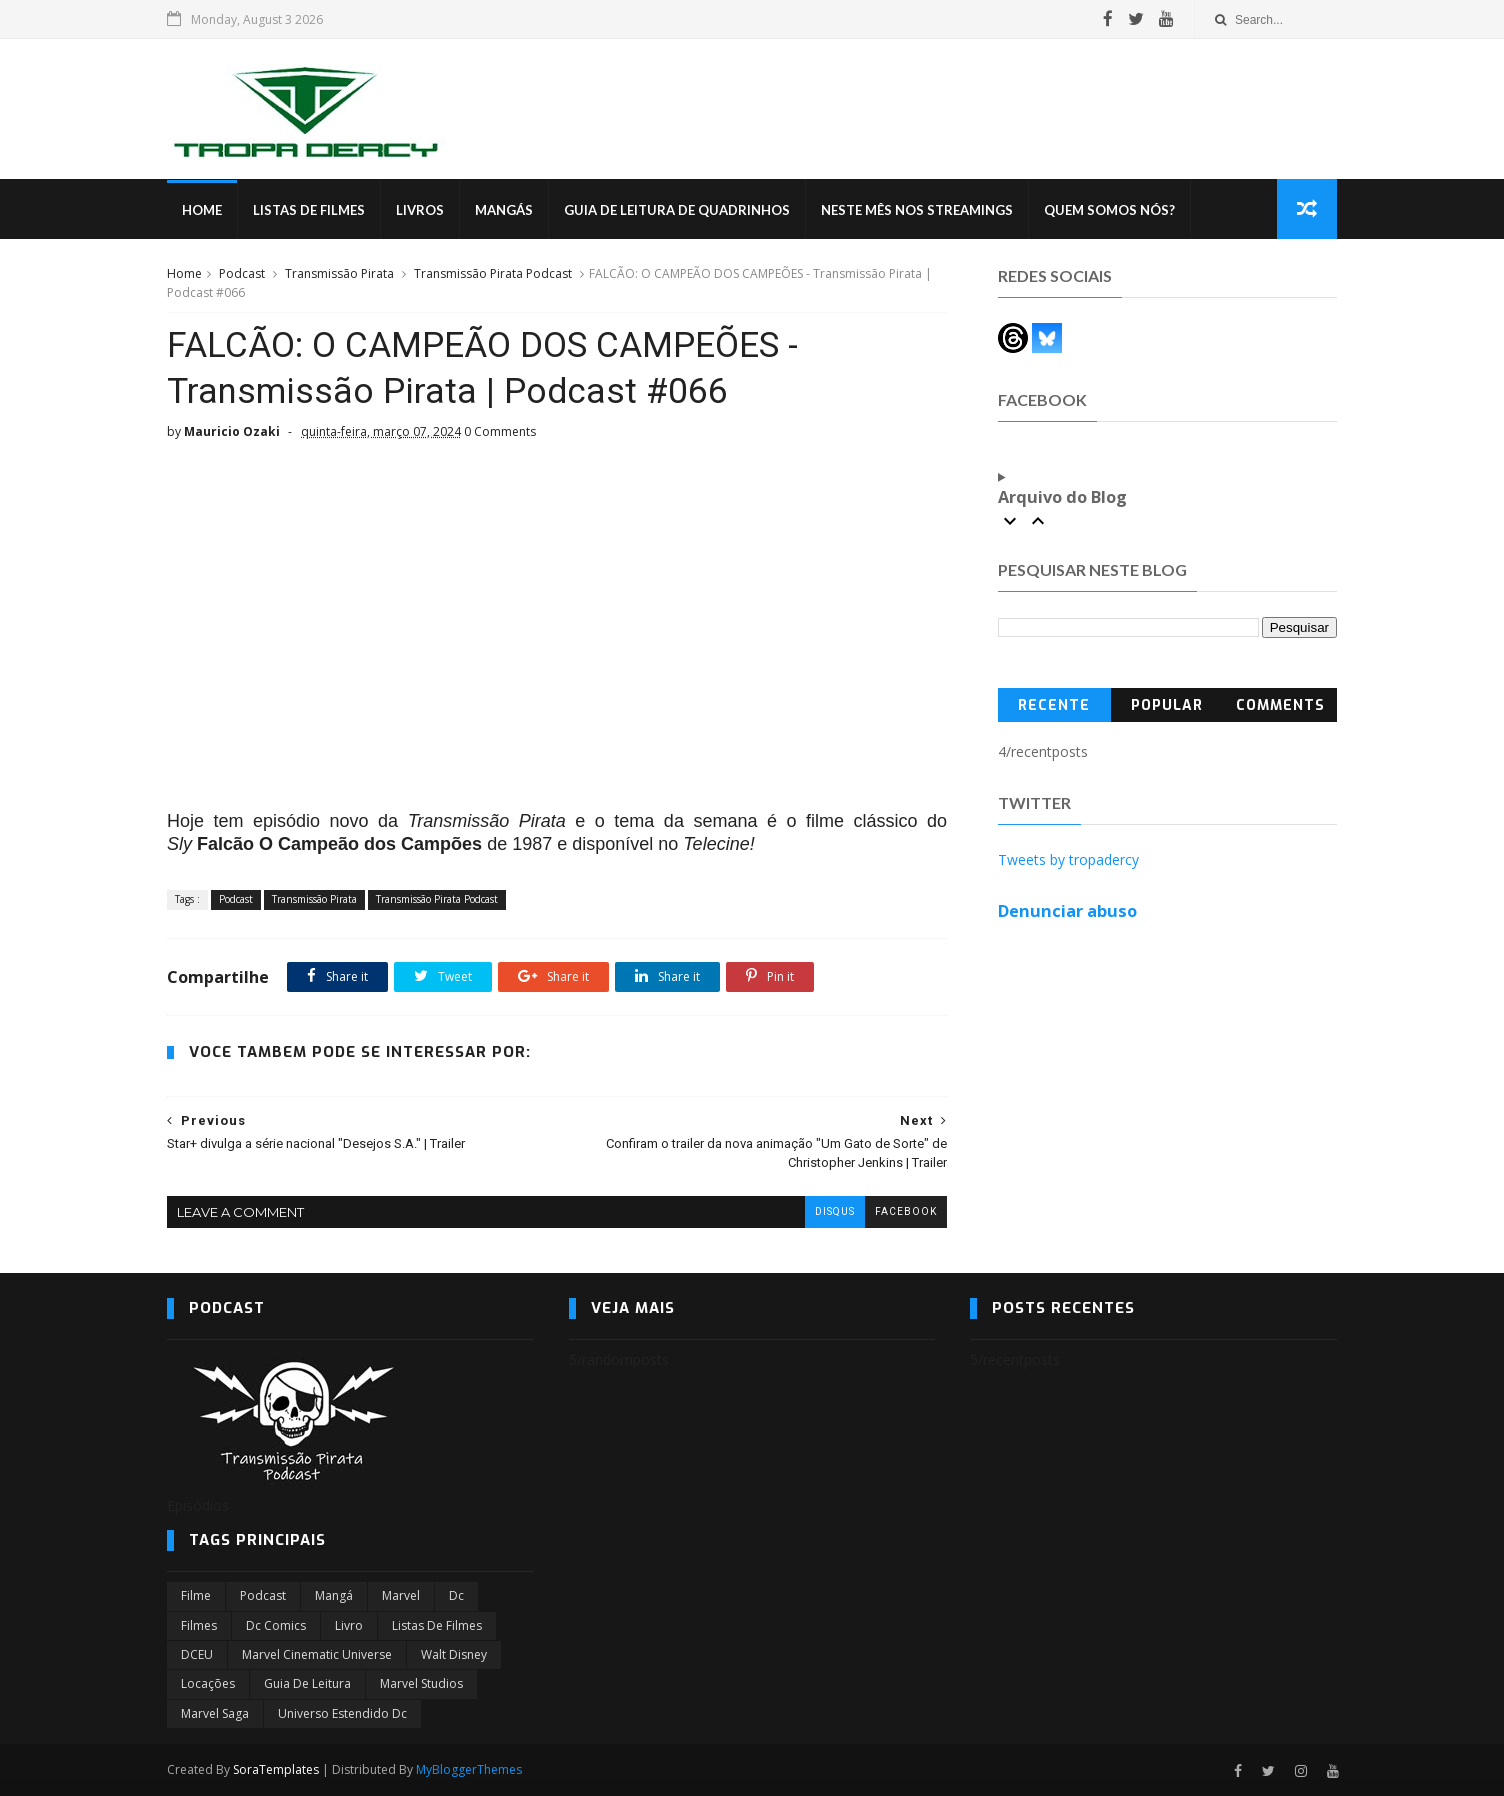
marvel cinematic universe (317, 1654)
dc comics (276, 1625)
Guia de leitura (307, 1683)
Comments (1280, 705)
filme (196, 1595)
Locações (208, 1683)
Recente (1054, 705)
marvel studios (421, 1683)
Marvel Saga (215, 1713)
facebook (906, 1211)
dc (456, 1595)
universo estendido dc (342, 1713)
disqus (835, 1211)
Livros (420, 210)
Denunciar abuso (1067, 911)
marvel (401, 1595)
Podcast (242, 273)
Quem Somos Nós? (1109, 210)
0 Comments (500, 431)
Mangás (504, 210)
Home (202, 210)
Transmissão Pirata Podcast (493, 273)
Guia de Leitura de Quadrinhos (677, 210)
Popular (1167, 705)
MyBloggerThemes (469, 1769)
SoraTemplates (276, 1769)
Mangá (334, 1595)
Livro (349, 1625)
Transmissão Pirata (339, 273)
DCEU (197, 1654)
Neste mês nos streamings (917, 210)
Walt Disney (454, 1654)
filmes (199, 1625)
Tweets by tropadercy (1068, 859)
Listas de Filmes (309, 210)
